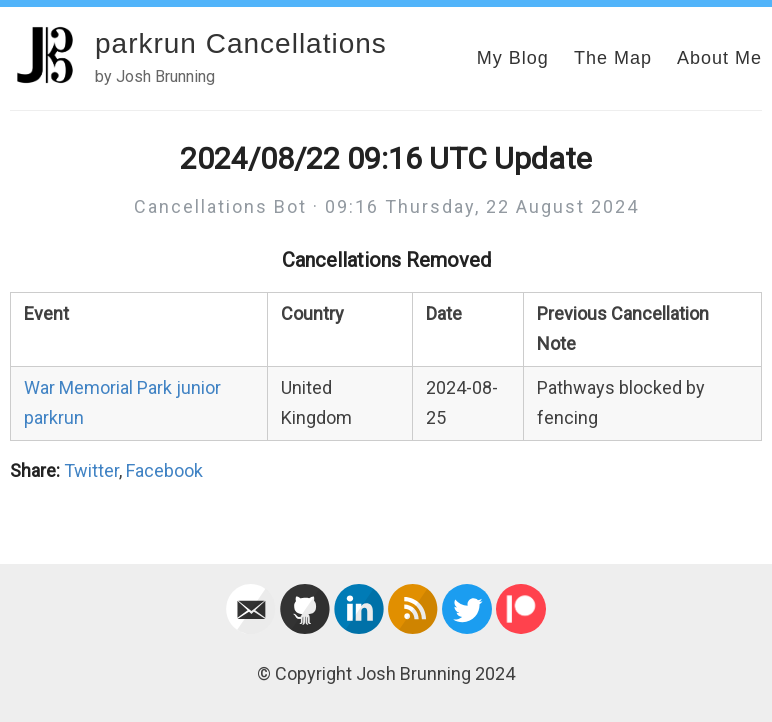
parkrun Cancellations (241, 43)
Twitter (91, 470)
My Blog (513, 58)
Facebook (164, 470)
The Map (613, 58)
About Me (719, 58)
